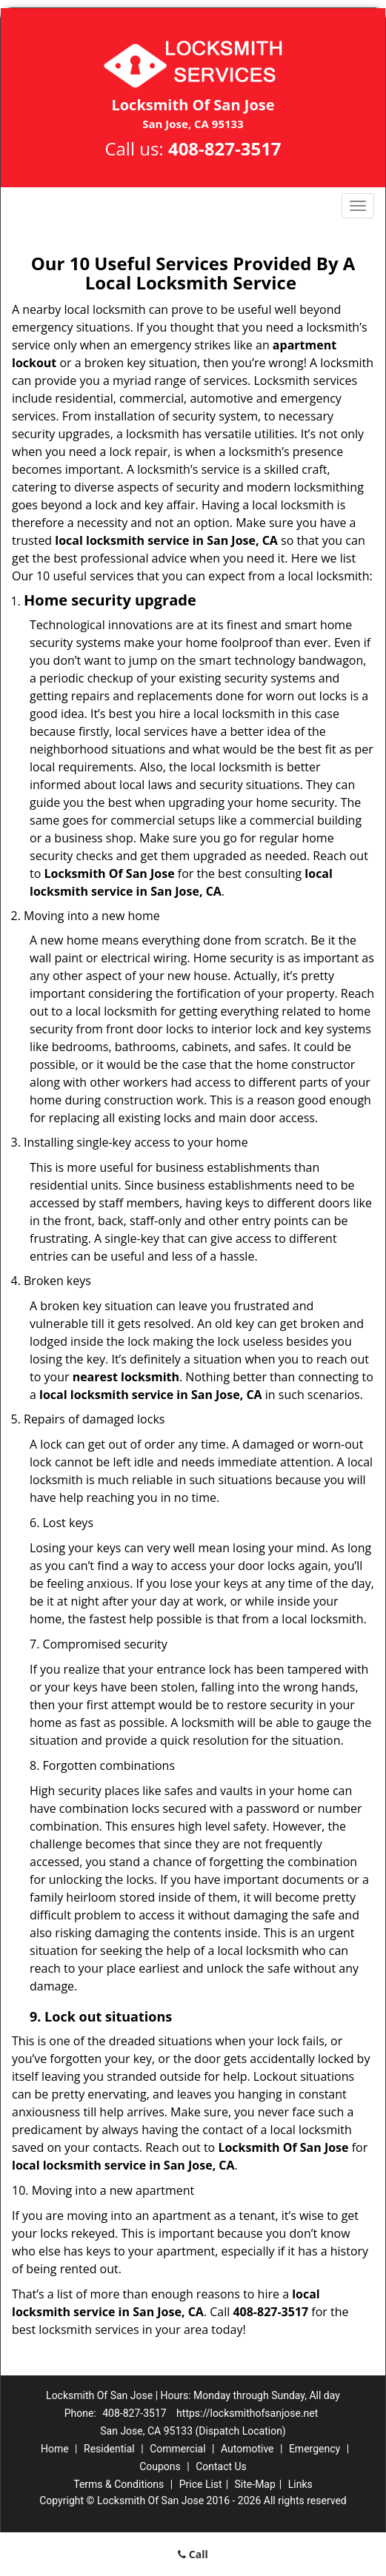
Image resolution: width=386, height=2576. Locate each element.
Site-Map (255, 2484)
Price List (200, 2484)
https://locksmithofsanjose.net (247, 2413)
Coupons (160, 2466)
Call (193, 2554)
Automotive (247, 2449)
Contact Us (221, 2466)
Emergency (314, 2449)
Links (300, 2484)
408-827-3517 (225, 148)
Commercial (177, 2449)
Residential (109, 2449)
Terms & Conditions (118, 2484)
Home (55, 2449)
